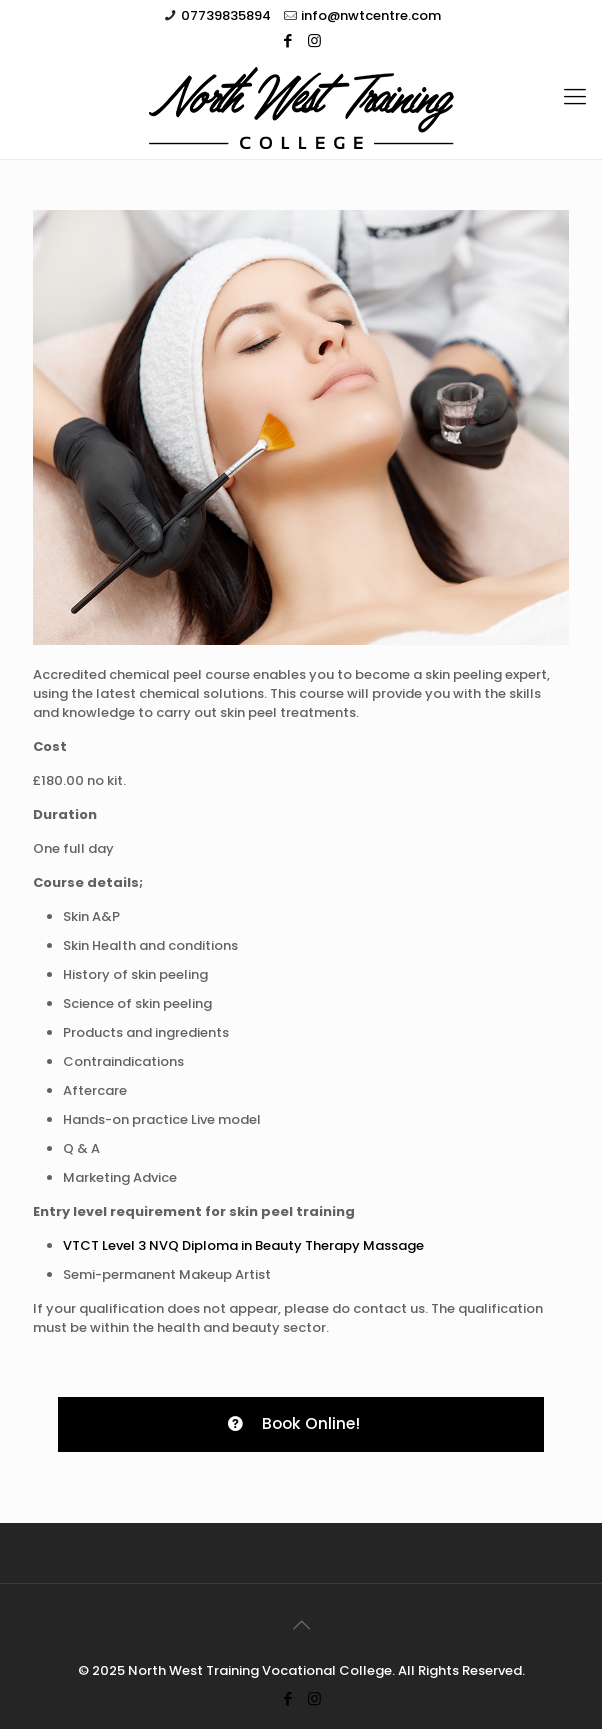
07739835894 (226, 15)
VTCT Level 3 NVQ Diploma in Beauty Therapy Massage (243, 1245)
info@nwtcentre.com (371, 15)
